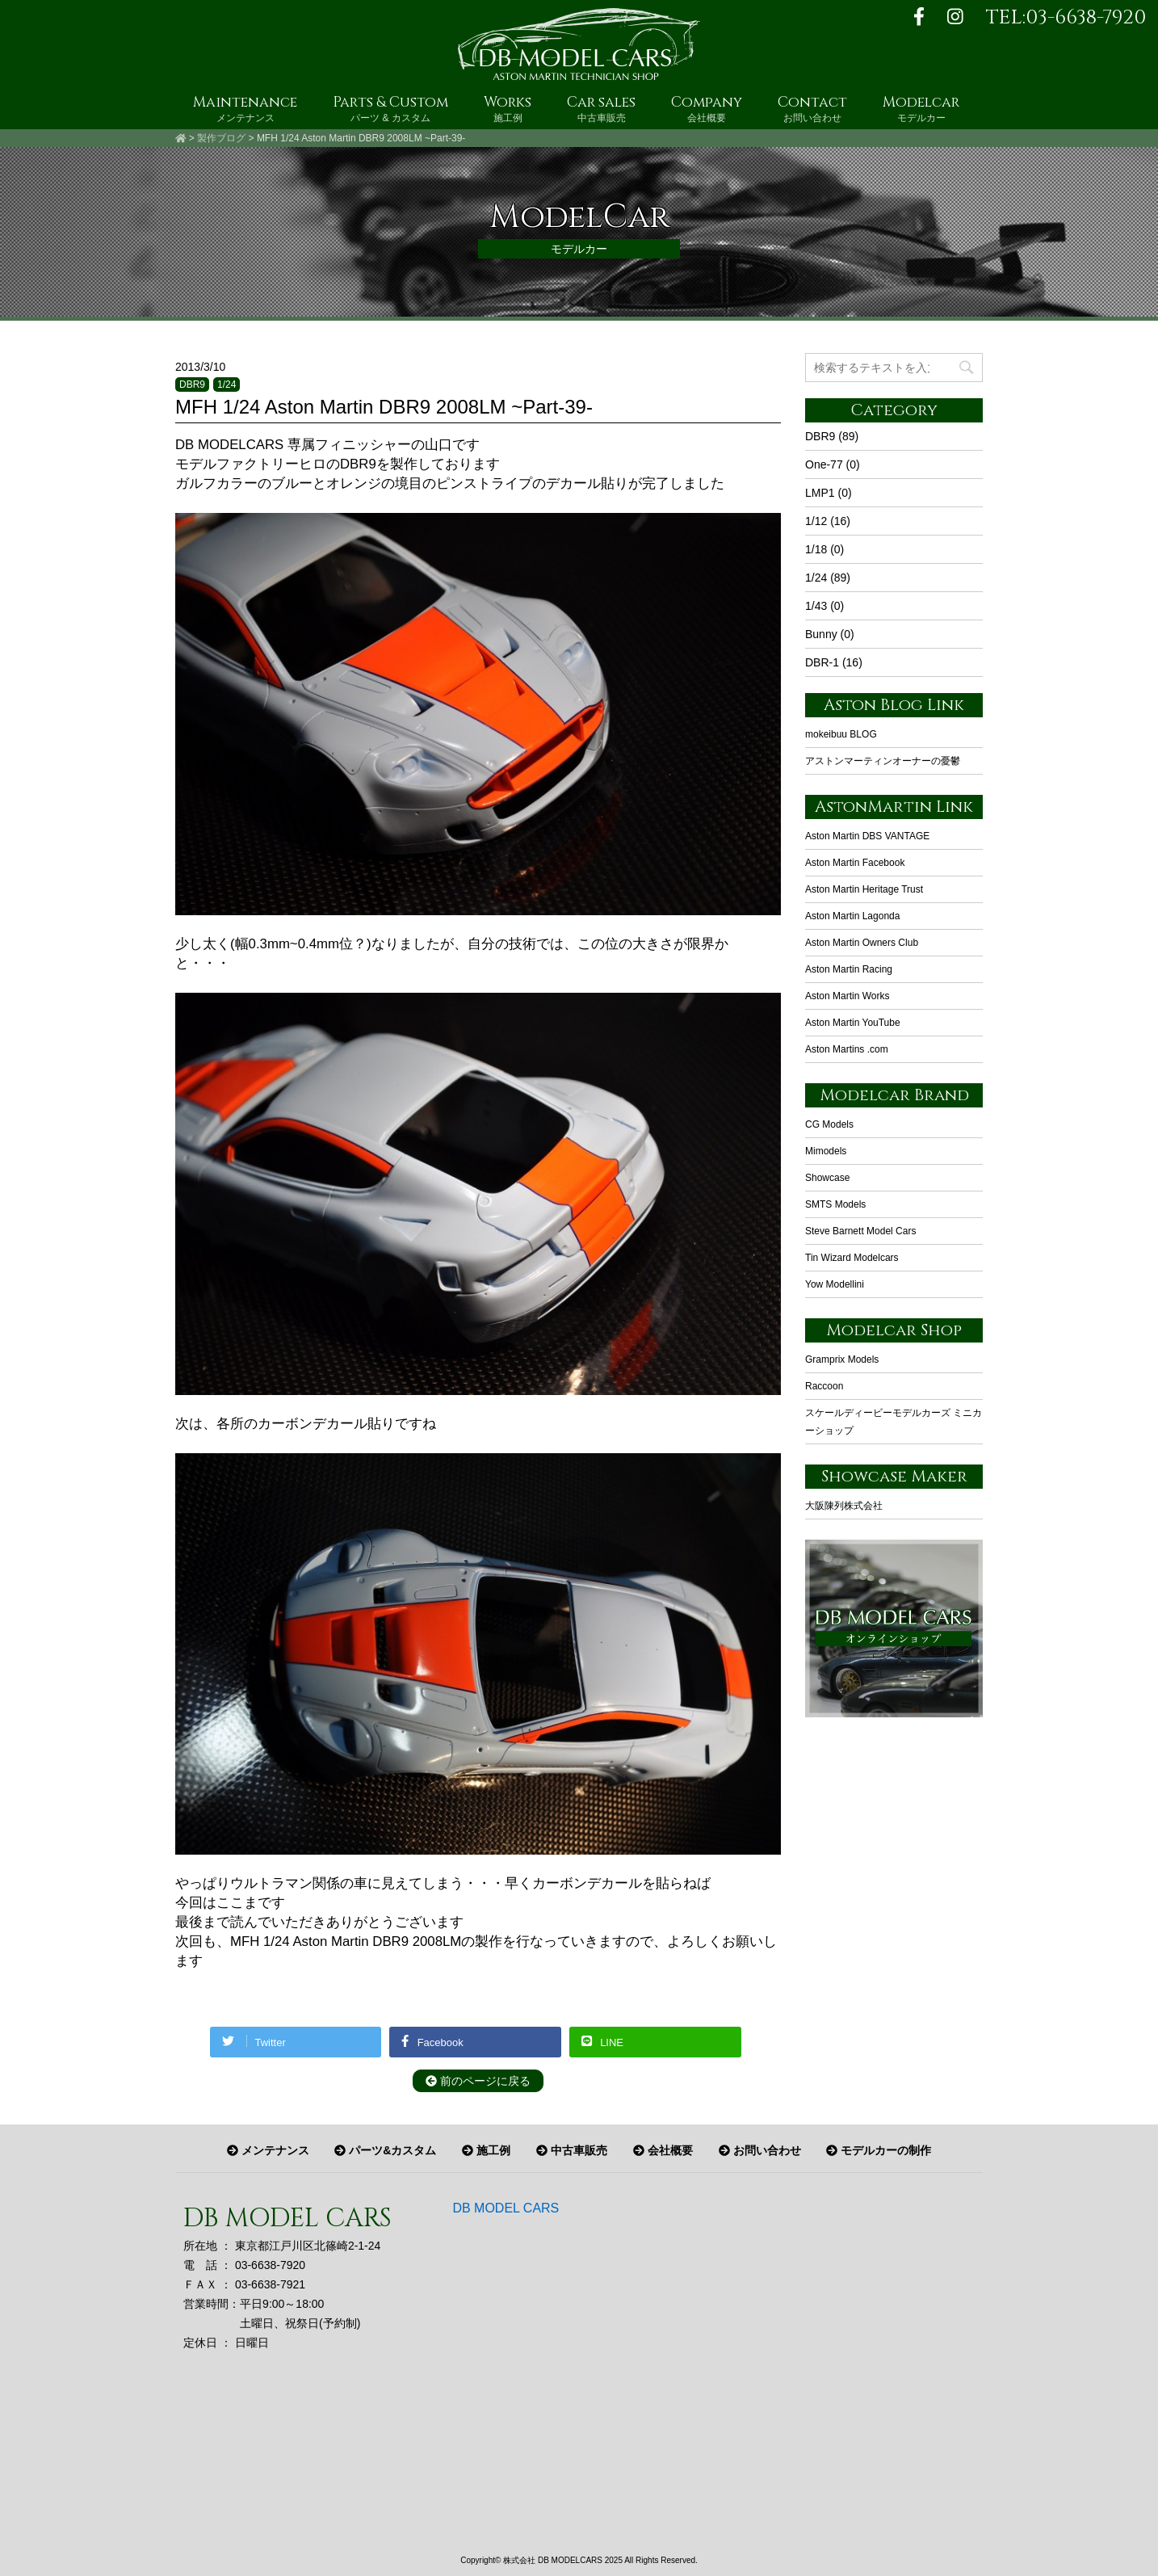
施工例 (486, 2150)
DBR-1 (822, 662)
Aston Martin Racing (848, 969)
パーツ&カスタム (385, 2150)
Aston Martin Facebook (854, 862)
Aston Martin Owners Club (861, 942)
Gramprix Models (842, 1359)
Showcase (827, 1177)
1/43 (816, 605)
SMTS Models (835, 1204)
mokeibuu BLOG (841, 734)
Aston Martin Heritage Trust (864, 889)
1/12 (816, 521)
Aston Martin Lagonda (852, 916)
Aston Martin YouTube (852, 1022)
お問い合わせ (760, 2150)
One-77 (824, 464)
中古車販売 (571, 2150)
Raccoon (824, 1386)
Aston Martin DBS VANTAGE (867, 836)
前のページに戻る (478, 2080)
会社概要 (663, 2150)
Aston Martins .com (846, 1049)
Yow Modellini (834, 1284)
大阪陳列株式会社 (844, 1505)
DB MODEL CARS (505, 2208)
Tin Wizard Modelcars (852, 1257)
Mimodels (825, 1151)
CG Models (829, 1124)
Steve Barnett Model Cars (860, 1231)
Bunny (821, 634)
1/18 (816, 549)
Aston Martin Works (847, 996)
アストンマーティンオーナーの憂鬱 (882, 761)
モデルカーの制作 (878, 2150)
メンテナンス (268, 2150)
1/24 (226, 384)
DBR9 (192, 384)
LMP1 (820, 492)
